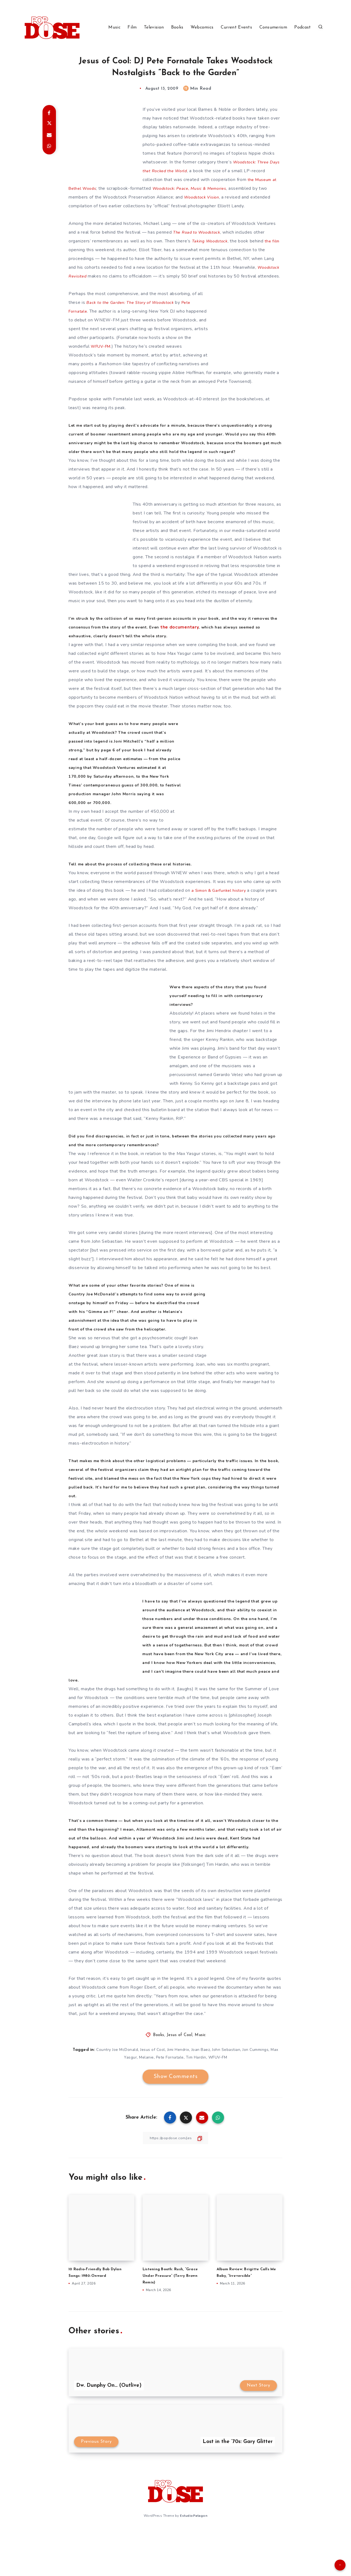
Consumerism (273, 27)
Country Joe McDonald (117, 2084)
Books (177, 27)
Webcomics (202, 27)
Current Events (236, 27)
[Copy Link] (175, 2173)
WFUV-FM (102, 355)
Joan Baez (200, 2084)
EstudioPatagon (193, 2549)
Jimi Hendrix (178, 2084)
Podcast (302, 27)
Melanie (146, 2092)
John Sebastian (226, 2084)
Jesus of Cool (180, 2070)
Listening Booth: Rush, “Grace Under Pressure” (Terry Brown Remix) (173, 2311)
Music (114, 27)
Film (132, 27)
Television (154, 27)
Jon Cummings (255, 2084)
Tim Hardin (196, 2092)
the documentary (220, 645)
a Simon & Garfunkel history (220, 908)
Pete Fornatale (170, 2092)
